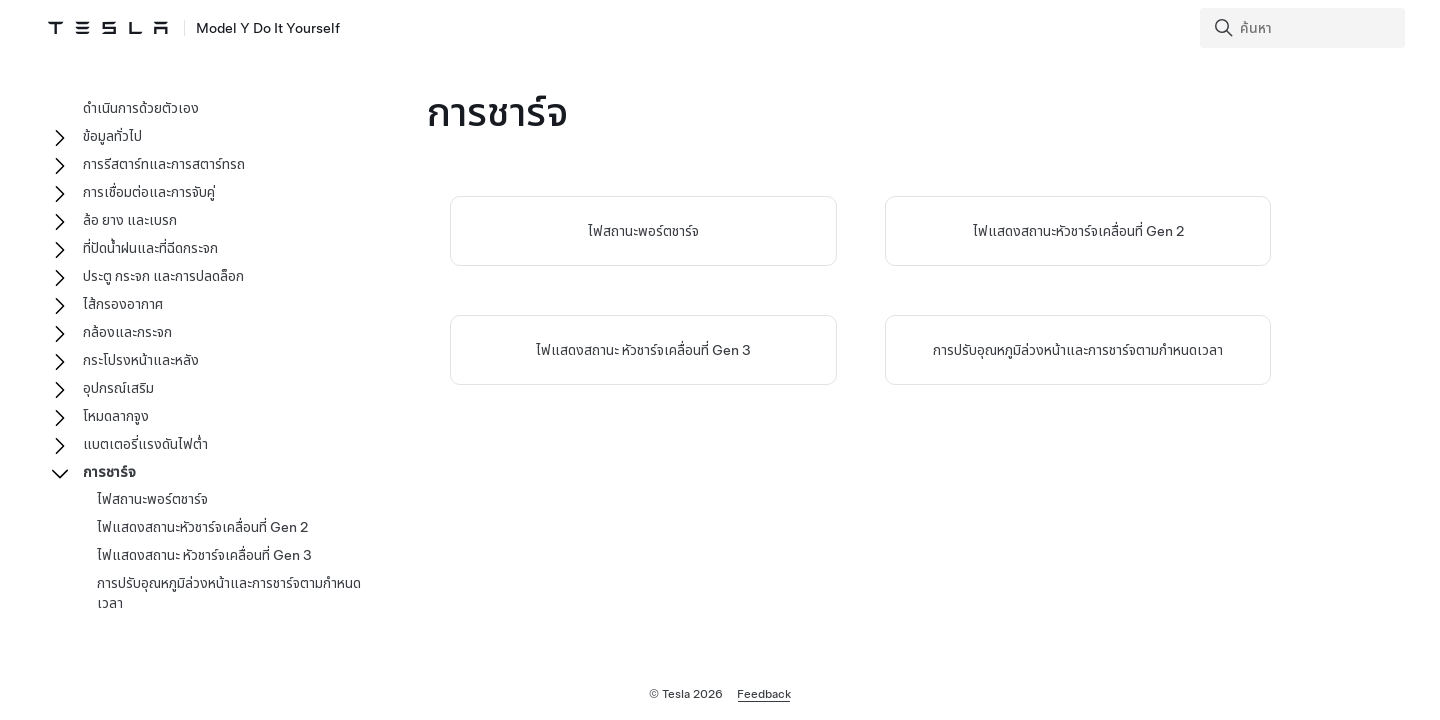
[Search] (1304, 28)
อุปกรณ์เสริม (118, 388)
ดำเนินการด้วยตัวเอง (141, 108)
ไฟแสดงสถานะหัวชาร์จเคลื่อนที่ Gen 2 (1078, 231)
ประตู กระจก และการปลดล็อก (163, 276)
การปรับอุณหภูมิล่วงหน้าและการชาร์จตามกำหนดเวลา (1078, 350)
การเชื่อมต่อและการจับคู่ (149, 192)
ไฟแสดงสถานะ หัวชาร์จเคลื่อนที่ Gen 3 (643, 350)
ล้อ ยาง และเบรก (130, 220)
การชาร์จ (109, 472)
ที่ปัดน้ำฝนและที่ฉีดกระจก (150, 248)
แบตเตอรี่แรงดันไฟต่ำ (145, 444)
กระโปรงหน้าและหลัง (141, 360)
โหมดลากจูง (116, 416)
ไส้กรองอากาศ (123, 304)
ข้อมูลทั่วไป (112, 136)
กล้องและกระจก (127, 332)
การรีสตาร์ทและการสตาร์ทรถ (164, 164)
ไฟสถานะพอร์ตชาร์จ (643, 231)
